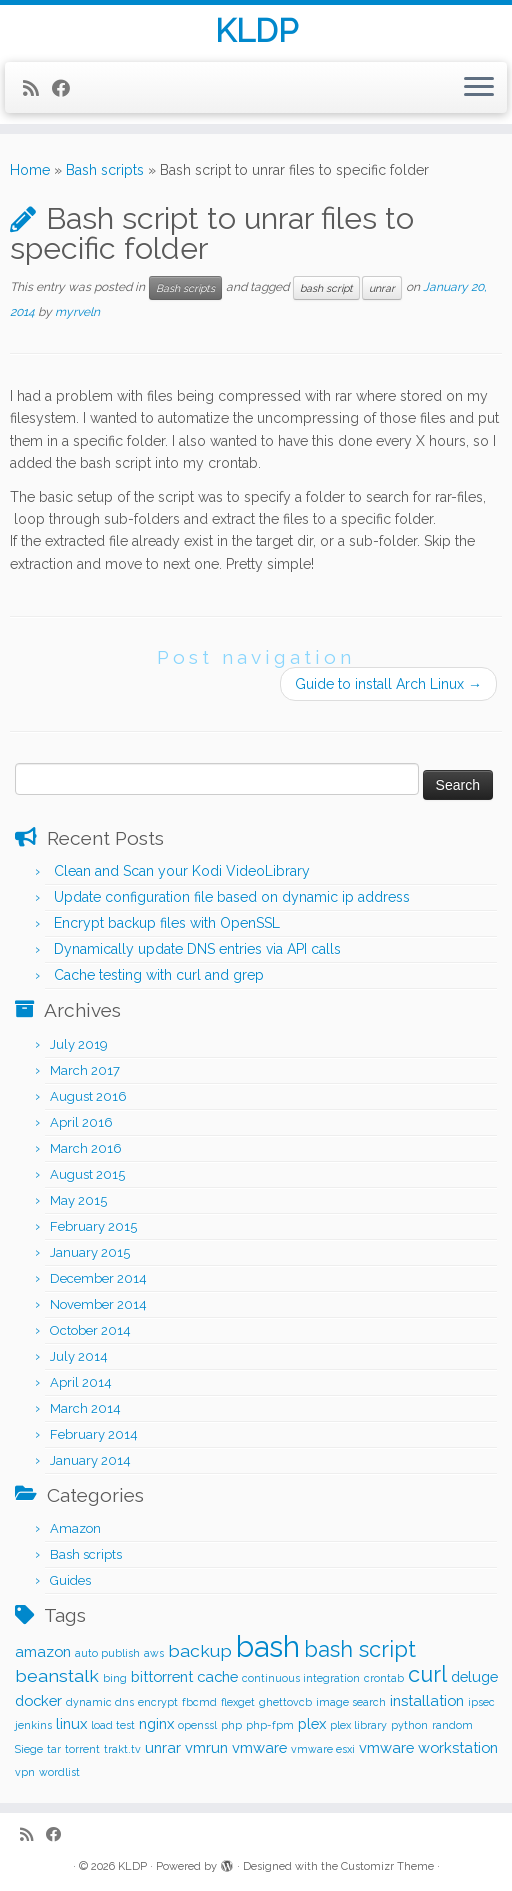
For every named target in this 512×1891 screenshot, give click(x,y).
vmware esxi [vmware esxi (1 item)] (323, 1749)
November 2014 (98, 1304)
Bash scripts (105, 170)
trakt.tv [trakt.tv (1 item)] (122, 1749)
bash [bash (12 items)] (268, 1646)
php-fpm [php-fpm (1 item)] (270, 1725)
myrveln (77, 312)
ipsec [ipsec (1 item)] (481, 1702)
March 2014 (85, 1408)
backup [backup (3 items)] (200, 1650)
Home (30, 170)
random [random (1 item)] (452, 1725)
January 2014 (90, 1460)
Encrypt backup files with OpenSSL (167, 923)
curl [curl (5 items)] (427, 1674)
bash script (326, 288)
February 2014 (94, 1434)
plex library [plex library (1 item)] (358, 1725)
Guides (70, 1580)
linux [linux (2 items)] (71, 1723)
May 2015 (78, 1200)
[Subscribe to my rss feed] (37, 88)
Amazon (75, 1528)
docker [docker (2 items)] (38, 1700)
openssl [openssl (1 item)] (197, 1725)
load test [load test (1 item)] (113, 1725)
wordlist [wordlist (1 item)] (59, 1772)
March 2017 (85, 1070)
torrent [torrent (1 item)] (82, 1749)
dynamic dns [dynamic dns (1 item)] (100, 1702)
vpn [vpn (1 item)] (25, 1772)
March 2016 (86, 1148)
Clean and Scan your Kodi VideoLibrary (182, 871)
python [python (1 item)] (409, 1725)
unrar (382, 288)
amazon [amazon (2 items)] (43, 1651)
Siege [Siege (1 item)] (29, 1749)
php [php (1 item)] (231, 1725)
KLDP (256, 31)
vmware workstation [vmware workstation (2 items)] (428, 1747)
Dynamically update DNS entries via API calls (197, 949)
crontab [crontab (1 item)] (384, 1678)
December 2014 (98, 1278)
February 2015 (93, 1226)
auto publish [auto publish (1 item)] (107, 1653)
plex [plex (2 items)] (312, 1723)
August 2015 (87, 1174)
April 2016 (81, 1122)
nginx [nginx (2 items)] (156, 1723)
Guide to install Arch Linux (388, 684)
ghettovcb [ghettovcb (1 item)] (285, 1702)
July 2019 (79, 1044)
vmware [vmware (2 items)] (259, 1747)
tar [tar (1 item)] (54, 1749)
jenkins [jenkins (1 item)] (33, 1725)
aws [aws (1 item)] (154, 1653)
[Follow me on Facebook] (67, 88)
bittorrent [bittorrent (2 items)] (162, 1676)
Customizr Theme (387, 1866)
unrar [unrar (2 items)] (163, 1747)
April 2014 (81, 1382)
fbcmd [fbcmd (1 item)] (199, 1702)
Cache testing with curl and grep (159, 975)
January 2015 (90, 1252)
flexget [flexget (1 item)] (238, 1702)
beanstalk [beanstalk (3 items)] (57, 1675)
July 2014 (79, 1356)
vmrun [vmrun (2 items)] (206, 1747)
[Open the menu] (479, 88)
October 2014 (90, 1330)
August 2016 (88, 1096)
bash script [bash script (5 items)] (360, 1649)
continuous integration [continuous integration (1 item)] (301, 1678)
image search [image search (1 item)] (351, 1702)
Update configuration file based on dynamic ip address (232, 897)
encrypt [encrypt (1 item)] (158, 1702)
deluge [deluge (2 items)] (474, 1676)
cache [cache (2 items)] (217, 1676)
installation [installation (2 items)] (427, 1700)
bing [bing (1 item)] (115, 1678)
